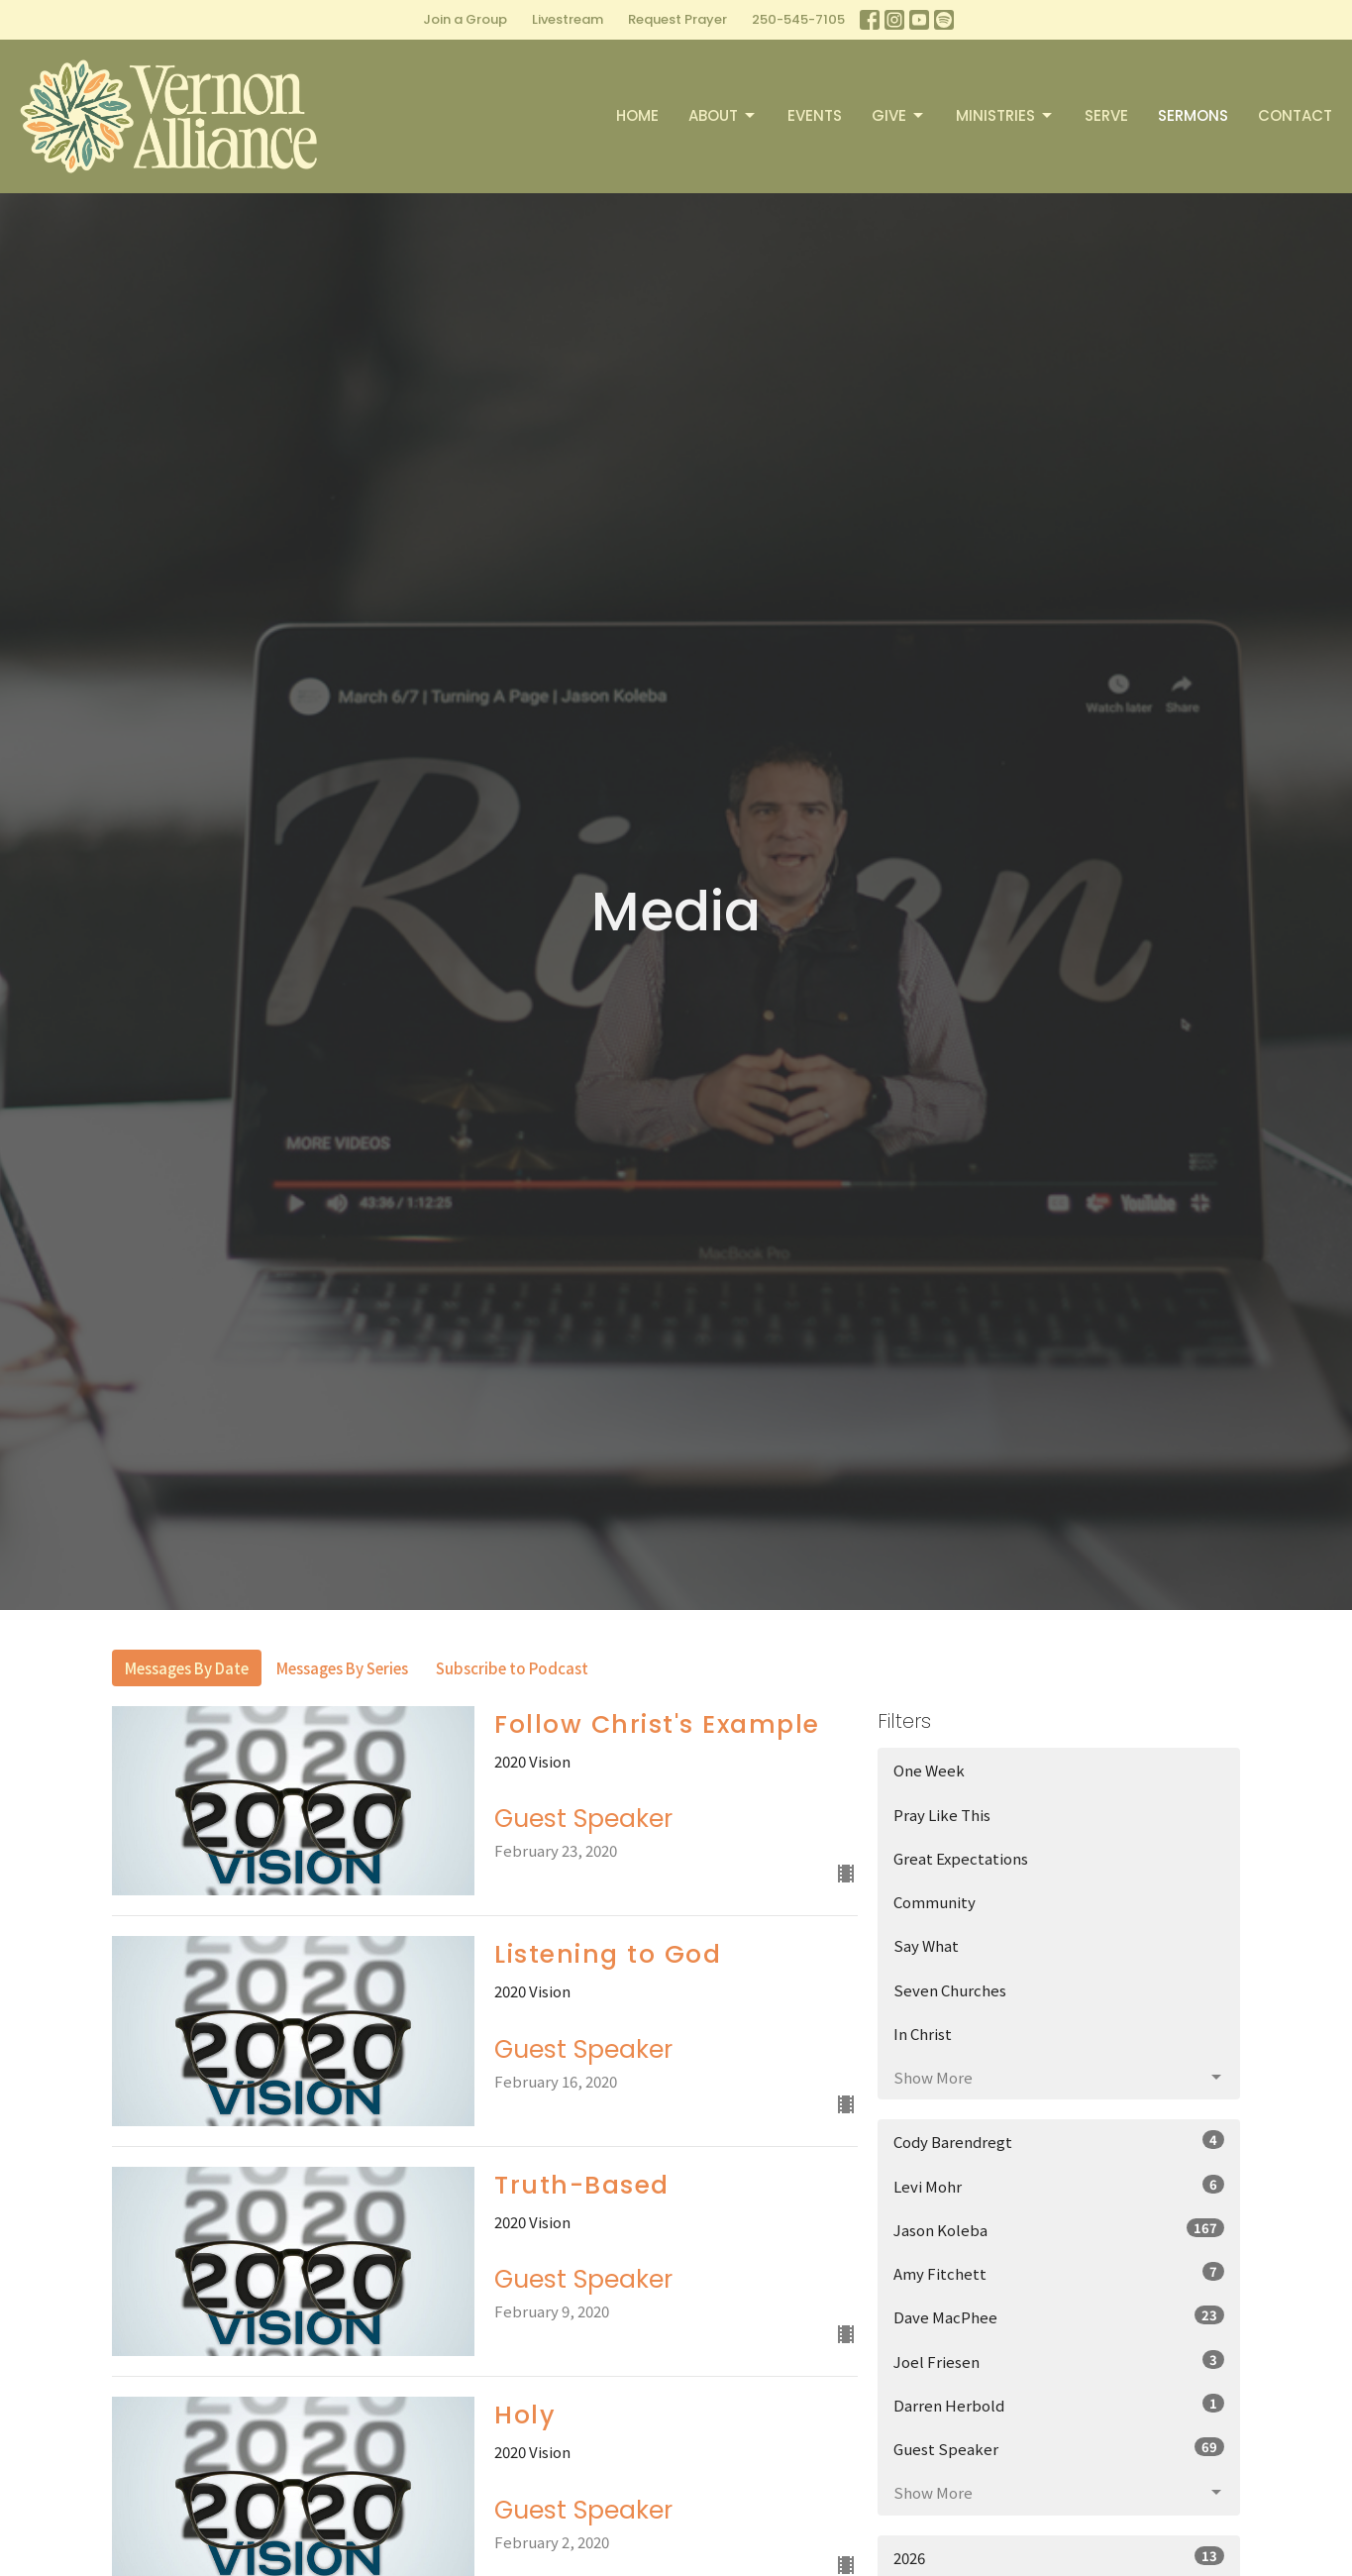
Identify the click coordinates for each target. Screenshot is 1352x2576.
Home (637, 115)
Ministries (1005, 115)
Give (899, 115)
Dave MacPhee (1059, 2316)
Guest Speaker (1059, 2448)
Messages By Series (342, 1668)
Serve (1106, 115)
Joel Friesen (1059, 2361)
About (723, 115)
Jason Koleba (1059, 2229)
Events (814, 115)
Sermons (1193, 115)
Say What (926, 1945)
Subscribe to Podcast (512, 1668)
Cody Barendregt (1059, 2141)
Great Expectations (960, 1858)
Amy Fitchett (1059, 2273)
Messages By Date (187, 1668)
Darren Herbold (1059, 2404)
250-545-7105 (798, 19)
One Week (929, 1770)
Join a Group (465, 19)
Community (934, 1901)
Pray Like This (941, 1814)
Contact (1295, 115)
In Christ (922, 2033)
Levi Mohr (1059, 2186)
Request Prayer (677, 19)
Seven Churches (949, 1990)
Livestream (567, 19)
